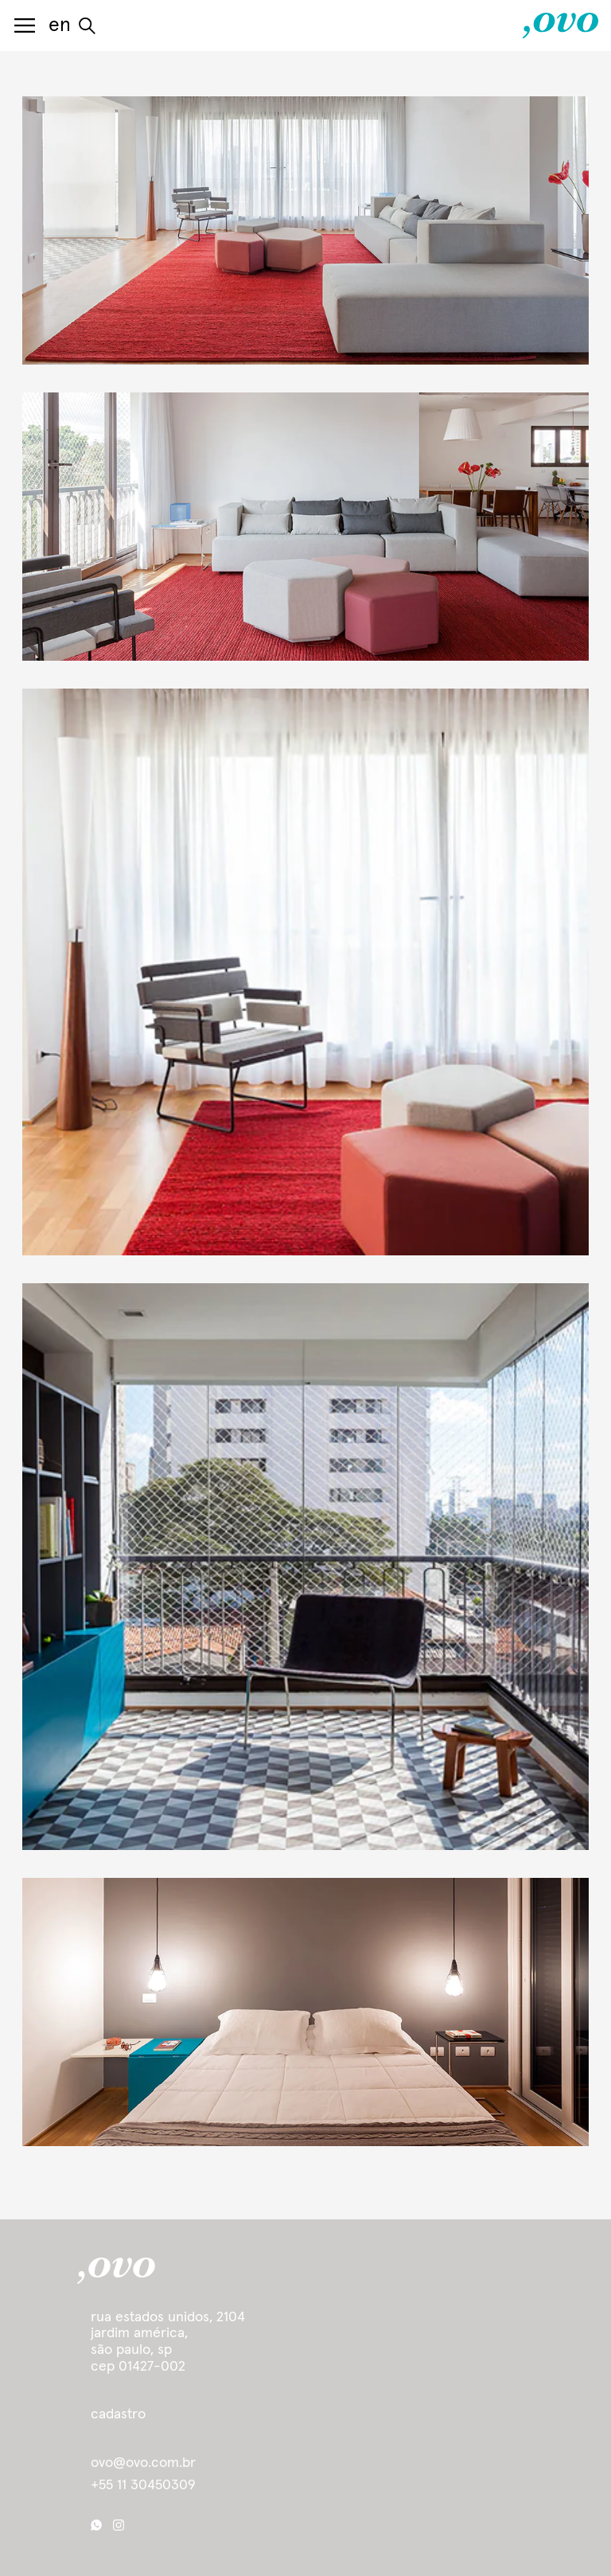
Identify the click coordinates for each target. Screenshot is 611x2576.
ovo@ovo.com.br (143, 2463)
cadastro (118, 2414)
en (60, 25)
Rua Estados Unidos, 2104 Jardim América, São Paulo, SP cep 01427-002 (168, 2342)
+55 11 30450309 (143, 2485)
